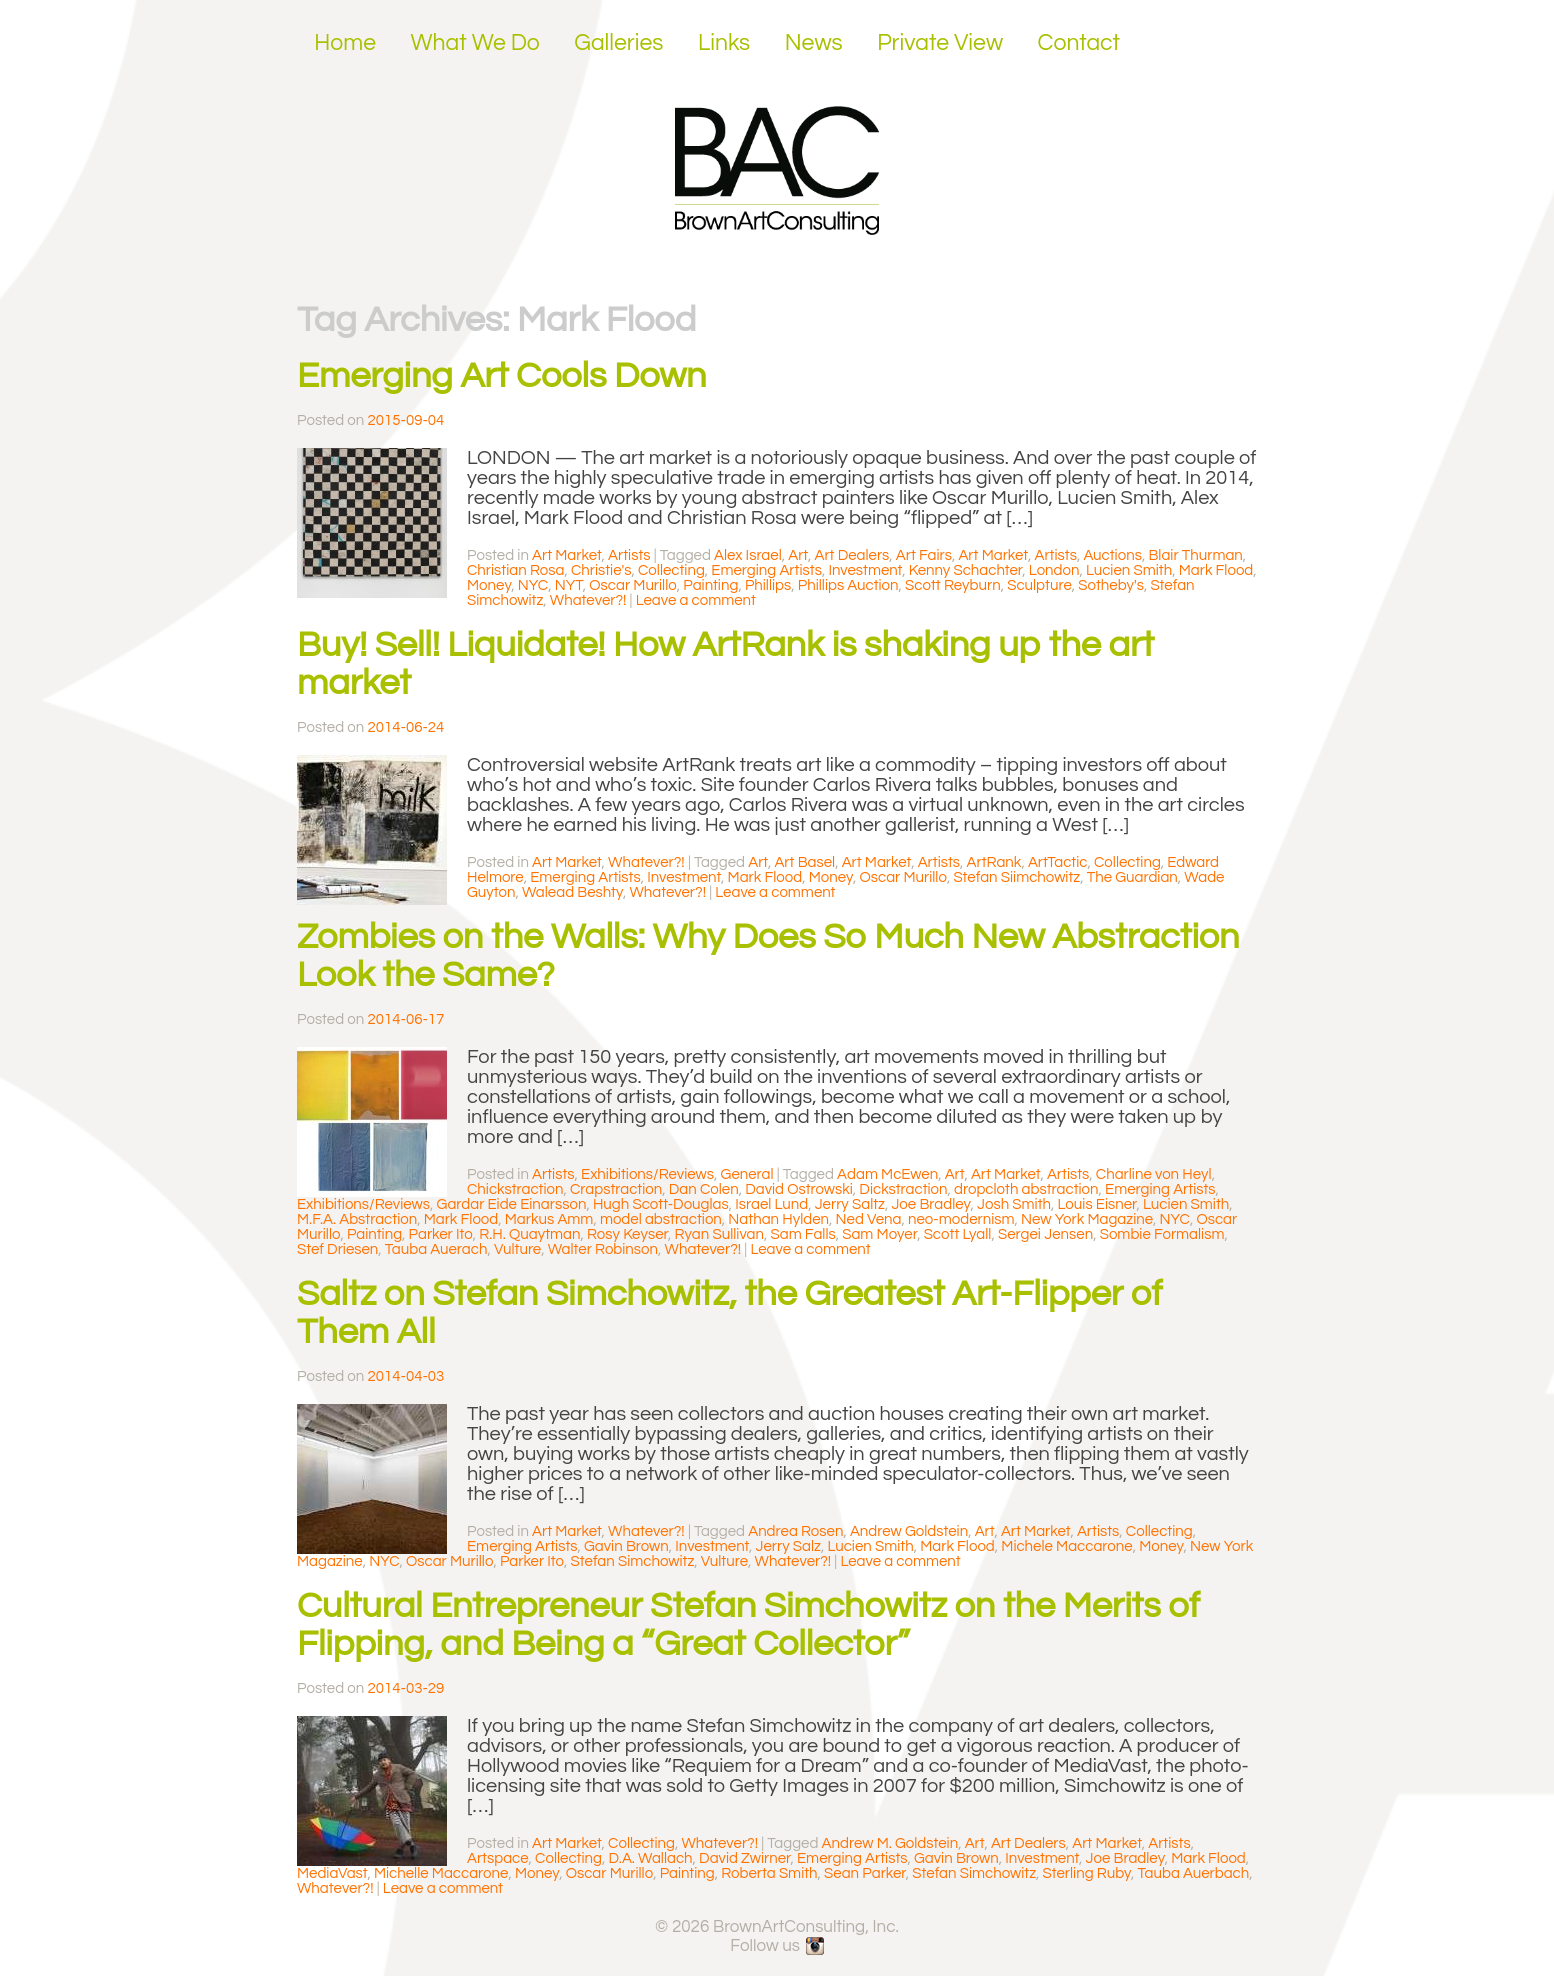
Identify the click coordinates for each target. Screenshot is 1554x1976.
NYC (533, 585)
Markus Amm (549, 1219)
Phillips (768, 585)
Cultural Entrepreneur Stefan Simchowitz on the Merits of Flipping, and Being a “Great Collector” (748, 1625)
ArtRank (994, 862)
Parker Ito (441, 1234)
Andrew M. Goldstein (890, 1843)
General (747, 1174)
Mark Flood (1216, 570)
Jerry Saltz (850, 1204)
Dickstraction (903, 1189)
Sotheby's (1111, 585)
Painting (710, 585)
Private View (940, 43)
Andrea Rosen (795, 1531)
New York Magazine (1087, 1219)
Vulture (517, 1249)
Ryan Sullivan (720, 1234)
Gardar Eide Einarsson (512, 1204)
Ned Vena (869, 1219)
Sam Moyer (879, 1234)
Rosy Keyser (627, 1234)
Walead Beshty (572, 892)
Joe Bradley (930, 1204)
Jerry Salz (788, 1546)
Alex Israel (748, 555)
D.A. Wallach (650, 1858)
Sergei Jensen (1045, 1234)
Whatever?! (588, 600)
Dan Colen (704, 1189)
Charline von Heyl (1154, 1174)
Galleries (618, 43)
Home (345, 43)
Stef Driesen (337, 1249)
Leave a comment (696, 600)
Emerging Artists (766, 570)
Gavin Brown (626, 1546)
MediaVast (332, 1873)
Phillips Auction (848, 585)
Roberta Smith (769, 1873)
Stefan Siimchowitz (1016, 877)
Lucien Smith (1129, 570)
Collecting (671, 570)
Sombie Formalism (1162, 1234)
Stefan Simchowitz (633, 1561)
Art (798, 555)
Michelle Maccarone (441, 1873)
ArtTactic (1058, 862)
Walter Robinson (603, 1249)
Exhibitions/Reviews (647, 1174)
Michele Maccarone (1066, 1546)
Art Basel (804, 862)
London (1054, 570)
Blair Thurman (1195, 555)
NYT (569, 585)
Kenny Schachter (966, 570)
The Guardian (1132, 877)
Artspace (498, 1858)
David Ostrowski (799, 1189)
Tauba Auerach (436, 1249)
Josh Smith (1014, 1204)
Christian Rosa (515, 570)
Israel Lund (771, 1204)
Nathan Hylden (778, 1219)
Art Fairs (924, 555)
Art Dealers (851, 555)
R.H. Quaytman (529, 1234)
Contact (1079, 43)
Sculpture (1039, 585)
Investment (865, 570)
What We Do (475, 43)
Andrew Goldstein (909, 1531)
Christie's (601, 570)
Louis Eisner (1097, 1204)
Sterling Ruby (1087, 1873)
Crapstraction (616, 1189)
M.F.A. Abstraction (357, 1219)
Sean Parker (865, 1873)
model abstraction (661, 1219)
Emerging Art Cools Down (501, 376)
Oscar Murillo (632, 585)
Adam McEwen (887, 1174)
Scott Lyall (958, 1234)
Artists (629, 555)
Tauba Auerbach (1194, 1873)
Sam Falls (803, 1234)
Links (724, 43)
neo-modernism (961, 1219)
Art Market (567, 555)
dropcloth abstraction (1026, 1189)
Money (489, 585)
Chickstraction (515, 1189)
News (814, 43)
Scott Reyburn (953, 585)
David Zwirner (744, 1858)
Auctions (1112, 555)
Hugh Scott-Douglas (661, 1204)
